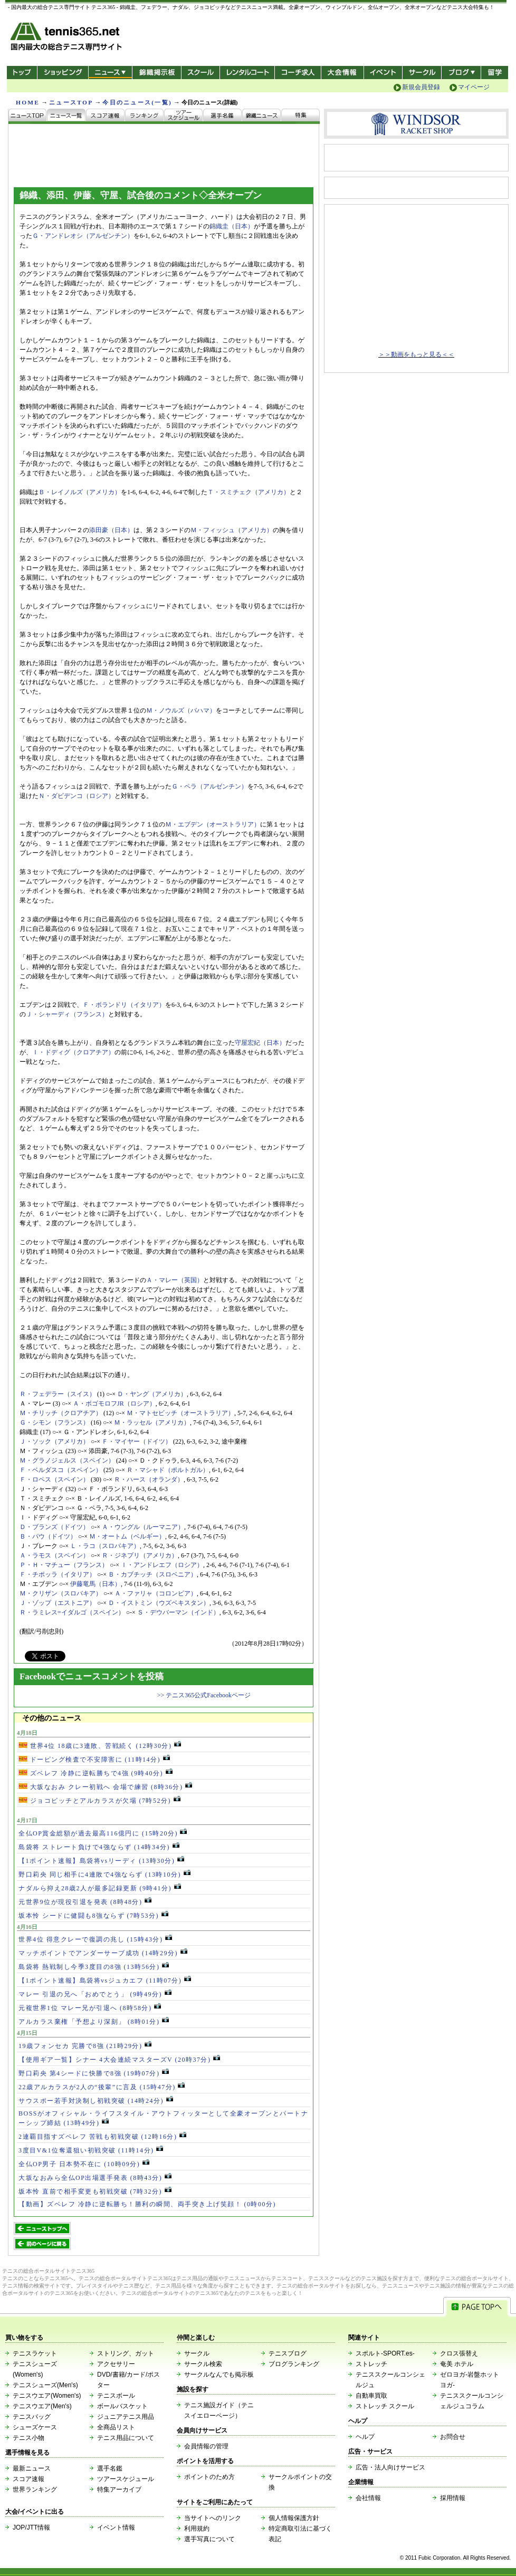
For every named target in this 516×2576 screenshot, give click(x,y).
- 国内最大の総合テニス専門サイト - (67, 38)
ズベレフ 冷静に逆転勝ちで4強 (95, 1773)
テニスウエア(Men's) (42, 2406)
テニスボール (116, 2395)
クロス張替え (459, 2353)
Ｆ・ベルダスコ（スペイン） (61, 1470)
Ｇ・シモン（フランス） (54, 1422)
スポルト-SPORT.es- (385, 2353)
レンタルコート (248, 72)
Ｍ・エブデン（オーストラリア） (212, 824)
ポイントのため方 (209, 2477)
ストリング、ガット (125, 2353)
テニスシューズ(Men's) (45, 2385)
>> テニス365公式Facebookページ (204, 1695)
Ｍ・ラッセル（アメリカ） (152, 1422)
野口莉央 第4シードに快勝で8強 (93, 2073)
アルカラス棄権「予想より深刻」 (93, 2021)
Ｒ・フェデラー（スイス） (57, 1394)
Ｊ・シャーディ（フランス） (67, 1014)
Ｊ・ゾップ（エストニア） (57, 1603)
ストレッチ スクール (385, 2406)
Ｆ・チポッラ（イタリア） (57, 1574)
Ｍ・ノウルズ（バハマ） (181, 710)
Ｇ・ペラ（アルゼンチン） (209, 786)
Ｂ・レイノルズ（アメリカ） (80, 492)
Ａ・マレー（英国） (174, 1280)
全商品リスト (116, 2427)
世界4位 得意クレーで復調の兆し (95, 1939)
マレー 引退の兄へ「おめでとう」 (94, 1994)
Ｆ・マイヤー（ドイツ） (136, 1441)
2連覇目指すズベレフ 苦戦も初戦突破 (102, 2136)
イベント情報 (116, 2527)
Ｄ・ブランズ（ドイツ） (54, 1527)
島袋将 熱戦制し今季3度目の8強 (93, 1967)
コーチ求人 (299, 72)
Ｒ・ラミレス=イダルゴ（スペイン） (72, 1612)
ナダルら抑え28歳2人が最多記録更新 (99, 1888)
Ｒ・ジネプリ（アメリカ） (140, 1555)
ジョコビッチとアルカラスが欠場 (99, 1800)
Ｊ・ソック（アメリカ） (54, 1441)
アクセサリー (116, 2364)
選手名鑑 (109, 2468)
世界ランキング (35, 2489)
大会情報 (342, 72)
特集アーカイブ (119, 2489)
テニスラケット (35, 2353)
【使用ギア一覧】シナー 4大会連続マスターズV (119, 2059)
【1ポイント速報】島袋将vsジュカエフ (104, 1980)
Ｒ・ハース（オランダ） (149, 1479)
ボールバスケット (122, 2406)
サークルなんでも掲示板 (219, 2374)
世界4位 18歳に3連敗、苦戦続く (99, 1746)
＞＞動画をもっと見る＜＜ (416, 354)
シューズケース (35, 2427)
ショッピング (62, 72)
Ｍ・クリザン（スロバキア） (61, 1593)
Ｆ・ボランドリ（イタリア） (124, 1004)
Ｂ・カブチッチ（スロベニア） (152, 1574)
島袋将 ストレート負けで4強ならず (98, 1847)
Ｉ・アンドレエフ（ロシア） (162, 1565)
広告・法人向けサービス (390, 2467)
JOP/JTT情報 (31, 2527)
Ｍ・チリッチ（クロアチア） (61, 1413)
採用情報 (452, 2498)
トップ (22, 72)
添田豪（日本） (111, 530)
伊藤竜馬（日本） (95, 1584)
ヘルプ (365, 2436)
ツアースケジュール (125, 2479)
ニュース (110, 72)
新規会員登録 (421, 87)
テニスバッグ (32, 2416)
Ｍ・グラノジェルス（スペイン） (67, 1460)
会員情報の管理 (206, 2446)
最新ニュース (32, 2468)
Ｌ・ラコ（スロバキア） (105, 1546)
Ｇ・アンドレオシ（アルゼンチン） (82, 235)
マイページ (474, 87)
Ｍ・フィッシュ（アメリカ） (231, 530)
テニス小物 (28, 2438)
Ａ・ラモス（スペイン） (54, 1555)
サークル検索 (203, 2364)
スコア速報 (28, 2479)
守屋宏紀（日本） (260, 1042)
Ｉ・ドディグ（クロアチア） (73, 1052)
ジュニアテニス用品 (125, 2416)
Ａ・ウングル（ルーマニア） (143, 1527)
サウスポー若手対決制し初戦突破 (95, 2100)
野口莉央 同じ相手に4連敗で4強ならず (104, 1874)
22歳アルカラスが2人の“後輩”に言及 (101, 2087)
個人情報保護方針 (294, 2518)
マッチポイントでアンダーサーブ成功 (102, 1953)
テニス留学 (494, 72)
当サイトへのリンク (212, 2518)
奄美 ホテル (456, 2364)
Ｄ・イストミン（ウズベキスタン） (158, 1603)
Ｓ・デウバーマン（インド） (178, 1612)
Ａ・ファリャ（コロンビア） (155, 1593)
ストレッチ (371, 2364)
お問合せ (452, 2436)
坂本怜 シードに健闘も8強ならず (93, 1915)
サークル (422, 72)
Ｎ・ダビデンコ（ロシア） (76, 796)
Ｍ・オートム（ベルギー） (127, 1536)
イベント (383, 72)
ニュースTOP (71, 102)
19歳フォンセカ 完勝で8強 (84, 2046)
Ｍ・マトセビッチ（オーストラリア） (180, 1413)
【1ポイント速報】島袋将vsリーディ (101, 1860)
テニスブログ (288, 2353)
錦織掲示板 (156, 72)
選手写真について (209, 2539)
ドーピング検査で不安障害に (94, 1759)
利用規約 (196, 2528)
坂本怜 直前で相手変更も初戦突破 (94, 2191)
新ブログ (461, 72)
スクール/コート (200, 72)
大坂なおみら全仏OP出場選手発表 (94, 2177)
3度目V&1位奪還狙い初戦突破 (90, 2150)
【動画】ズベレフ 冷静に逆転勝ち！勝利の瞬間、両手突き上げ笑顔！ (147, 2204)
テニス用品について (125, 2438)
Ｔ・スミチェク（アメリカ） (248, 492)
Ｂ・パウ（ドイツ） (48, 1536)
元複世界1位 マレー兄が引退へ (89, 2008)
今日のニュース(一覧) (137, 102)
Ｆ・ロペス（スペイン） (54, 1479)
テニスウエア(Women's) (47, 2395)
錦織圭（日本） (231, 226)
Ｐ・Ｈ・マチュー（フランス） (64, 1565)
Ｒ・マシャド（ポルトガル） (168, 1470)
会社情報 (368, 2498)
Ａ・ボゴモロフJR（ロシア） (114, 1403)
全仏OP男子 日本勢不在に (83, 2164)
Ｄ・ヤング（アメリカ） (152, 1394)
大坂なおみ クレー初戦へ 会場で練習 (105, 1787)
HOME (28, 102)
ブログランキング (294, 2364)
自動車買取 (371, 2395)
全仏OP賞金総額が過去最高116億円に (102, 1833)
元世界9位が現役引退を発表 (84, 1902)
